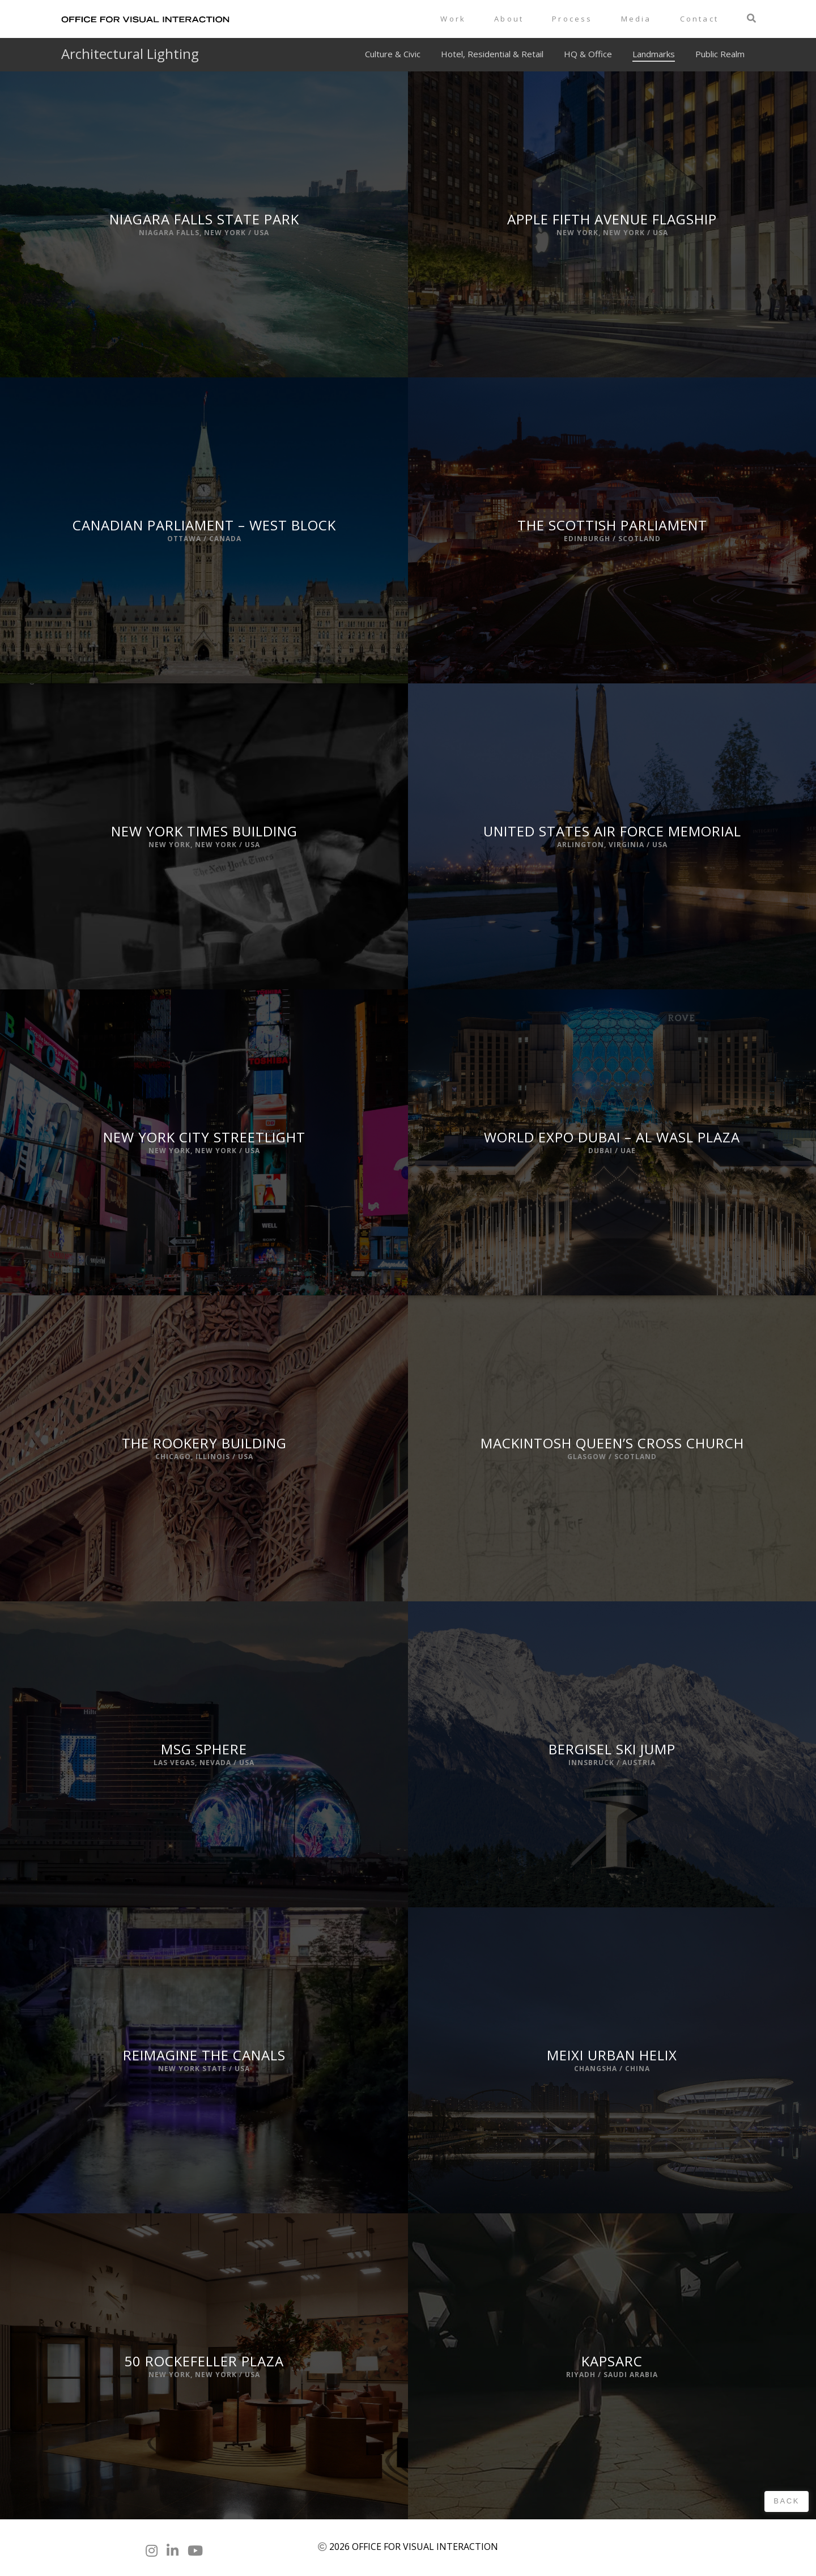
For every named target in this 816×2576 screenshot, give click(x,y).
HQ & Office (588, 53)
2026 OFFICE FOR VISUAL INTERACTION (413, 2546)
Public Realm (720, 53)
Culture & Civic (392, 53)
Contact (699, 19)
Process (572, 19)
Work (453, 19)
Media (636, 19)
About (509, 19)
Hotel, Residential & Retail (492, 53)
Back (787, 2501)
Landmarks (653, 53)
